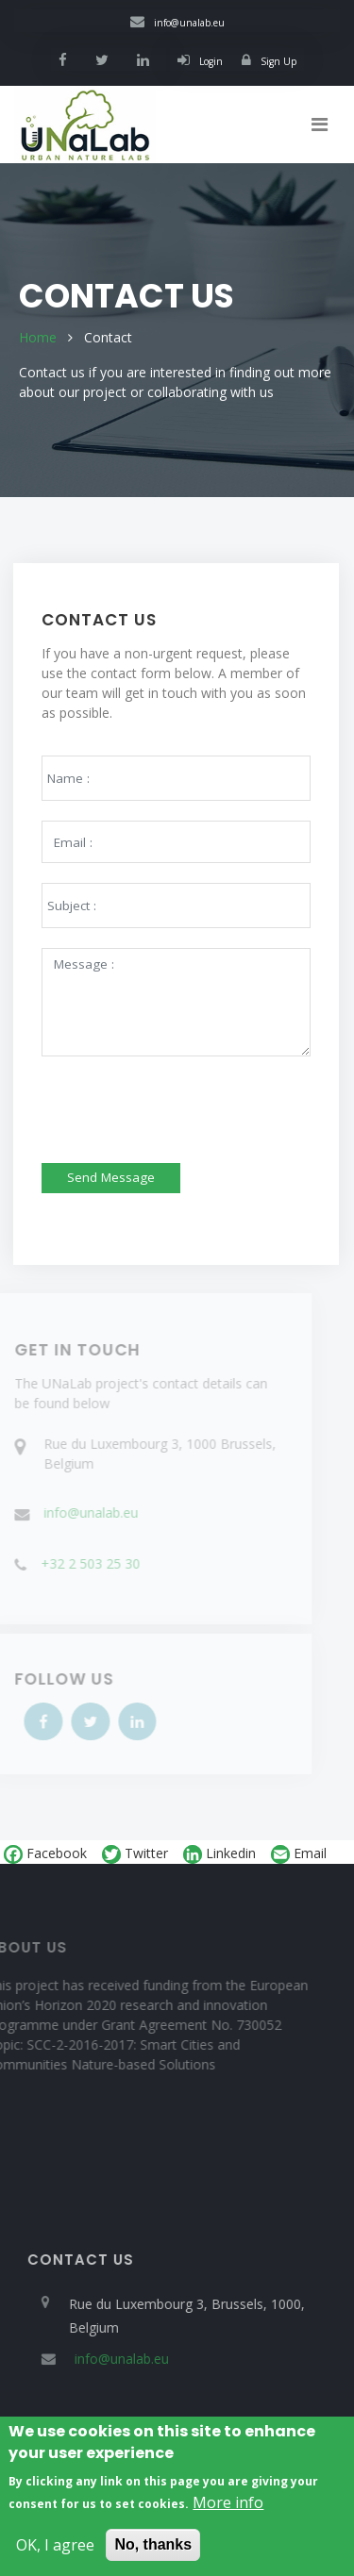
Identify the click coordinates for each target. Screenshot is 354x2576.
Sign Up (269, 61)
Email (299, 1854)
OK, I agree (55, 2550)
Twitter (135, 1854)
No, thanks (153, 2550)
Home (38, 337)
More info (228, 2508)
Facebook (45, 1854)
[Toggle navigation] (319, 124)
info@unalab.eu (177, 22)
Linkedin (219, 1854)
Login (200, 61)
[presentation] (164, 1098)
